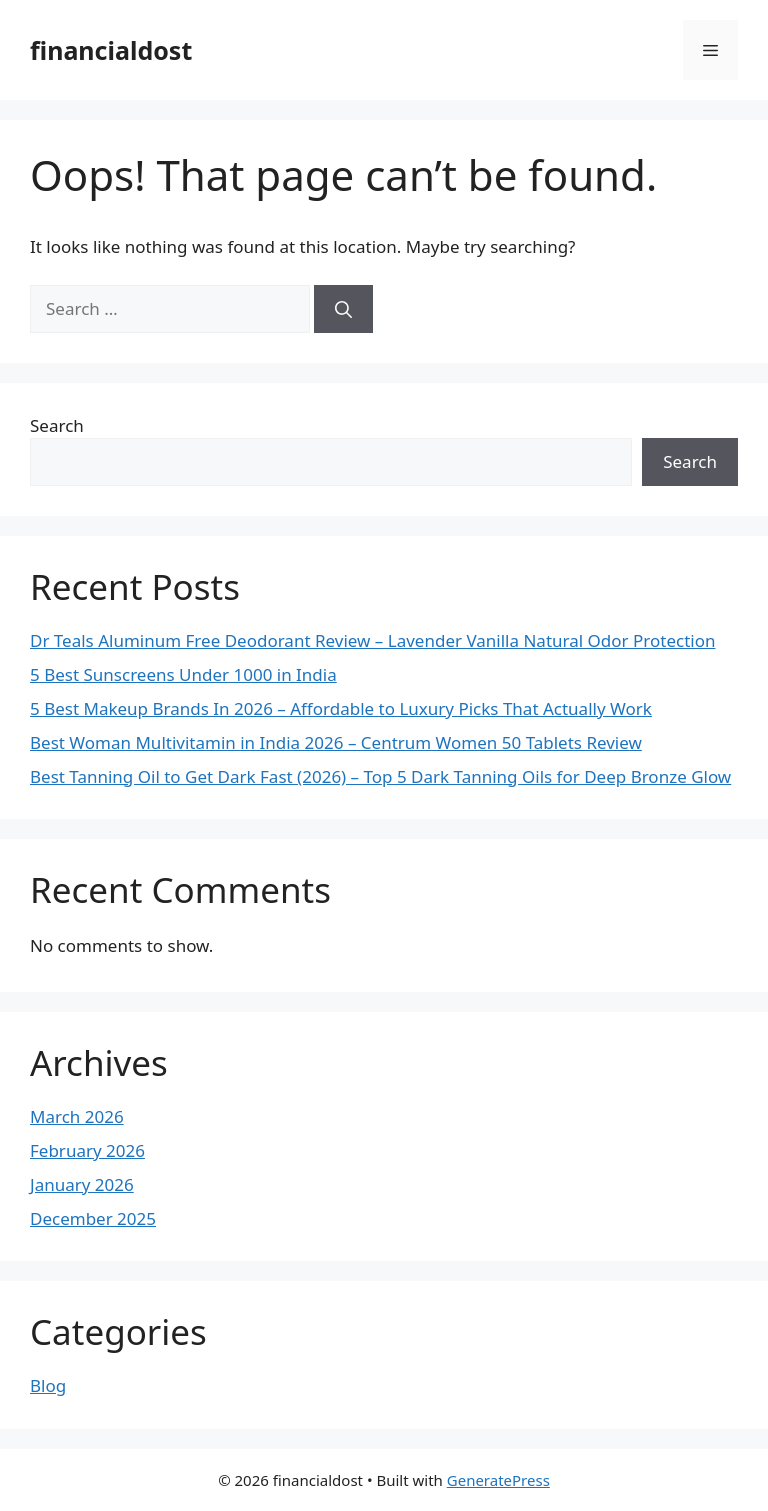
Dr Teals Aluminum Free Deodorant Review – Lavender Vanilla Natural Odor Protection (372, 640)
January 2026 (82, 1184)
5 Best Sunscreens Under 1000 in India (183, 674)
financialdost (111, 50)
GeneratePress (498, 1480)
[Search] (343, 309)
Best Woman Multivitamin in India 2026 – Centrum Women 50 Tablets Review (336, 742)
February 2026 (87, 1150)
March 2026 (77, 1116)
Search (57, 425)
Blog (48, 1385)
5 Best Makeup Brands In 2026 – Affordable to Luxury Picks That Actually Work (341, 708)
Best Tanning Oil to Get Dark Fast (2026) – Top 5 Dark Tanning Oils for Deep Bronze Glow (380, 776)
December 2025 (93, 1218)
